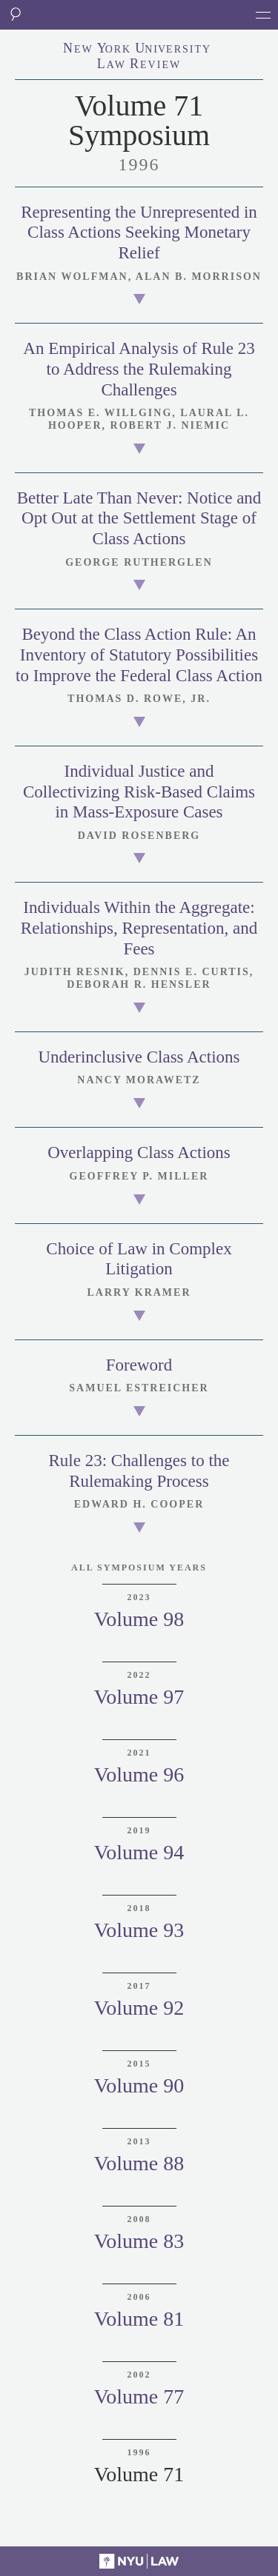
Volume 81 (139, 2318)
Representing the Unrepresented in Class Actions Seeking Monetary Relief (139, 232)
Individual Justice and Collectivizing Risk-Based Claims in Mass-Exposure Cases (139, 791)
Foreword (139, 1365)
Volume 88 (139, 2163)
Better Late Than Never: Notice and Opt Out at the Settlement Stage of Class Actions (139, 518)
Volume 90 (139, 2085)
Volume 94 (139, 1852)
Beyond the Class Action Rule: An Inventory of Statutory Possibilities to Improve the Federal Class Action (139, 654)
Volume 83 (139, 2240)
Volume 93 (139, 1929)
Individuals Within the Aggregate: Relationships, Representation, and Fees (139, 927)
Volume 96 (139, 1774)
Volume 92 (139, 2007)
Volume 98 (139, 1619)
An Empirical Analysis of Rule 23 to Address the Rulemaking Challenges (138, 368)
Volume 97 (139, 1696)
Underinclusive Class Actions (138, 1057)
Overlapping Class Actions (139, 1152)
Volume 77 (139, 2396)
